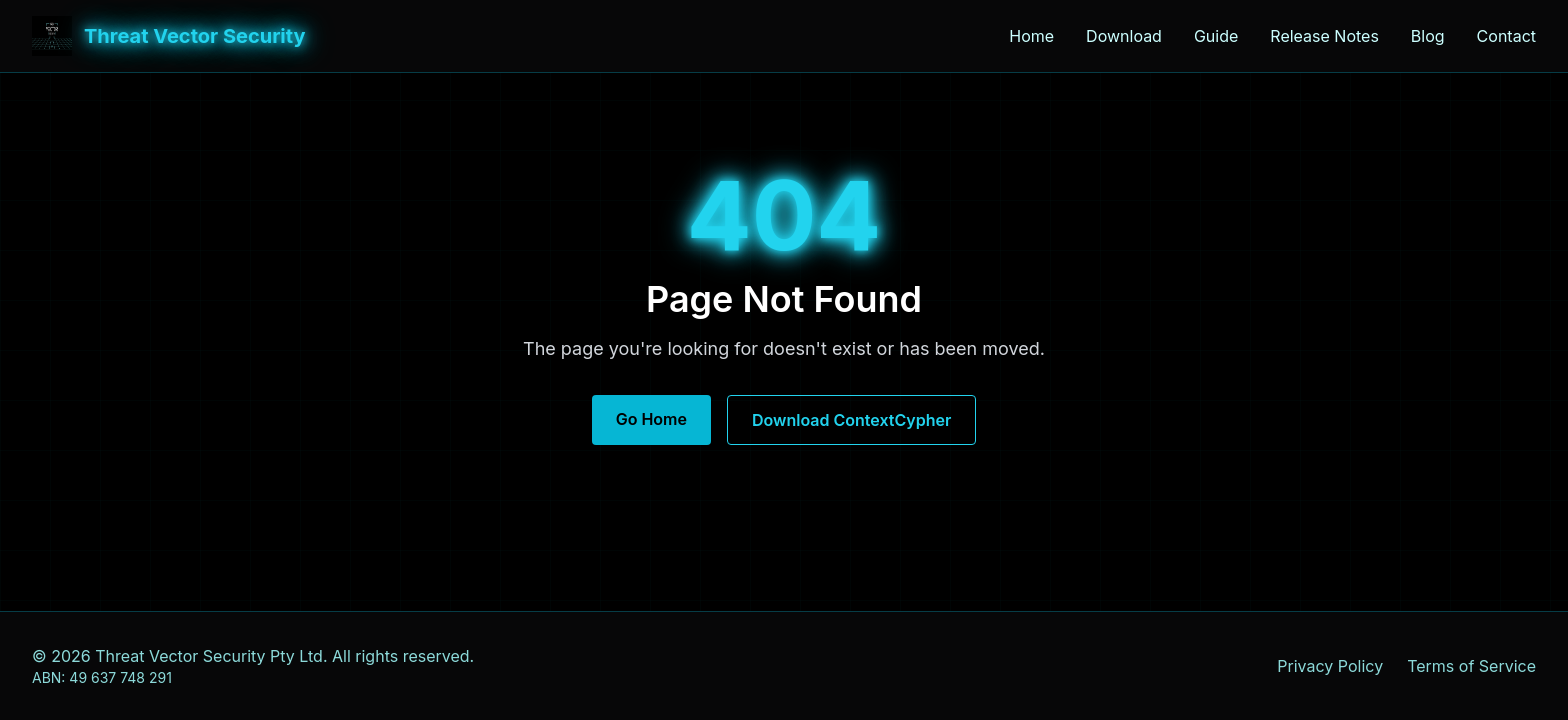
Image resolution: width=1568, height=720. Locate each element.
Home (1031, 36)
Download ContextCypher (851, 420)
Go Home (651, 419)
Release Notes (1324, 36)
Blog (1428, 36)
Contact (1506, 36)
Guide (1216, 36)
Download (1124, 36)
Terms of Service (1471, 666)
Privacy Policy (1330, 666)
